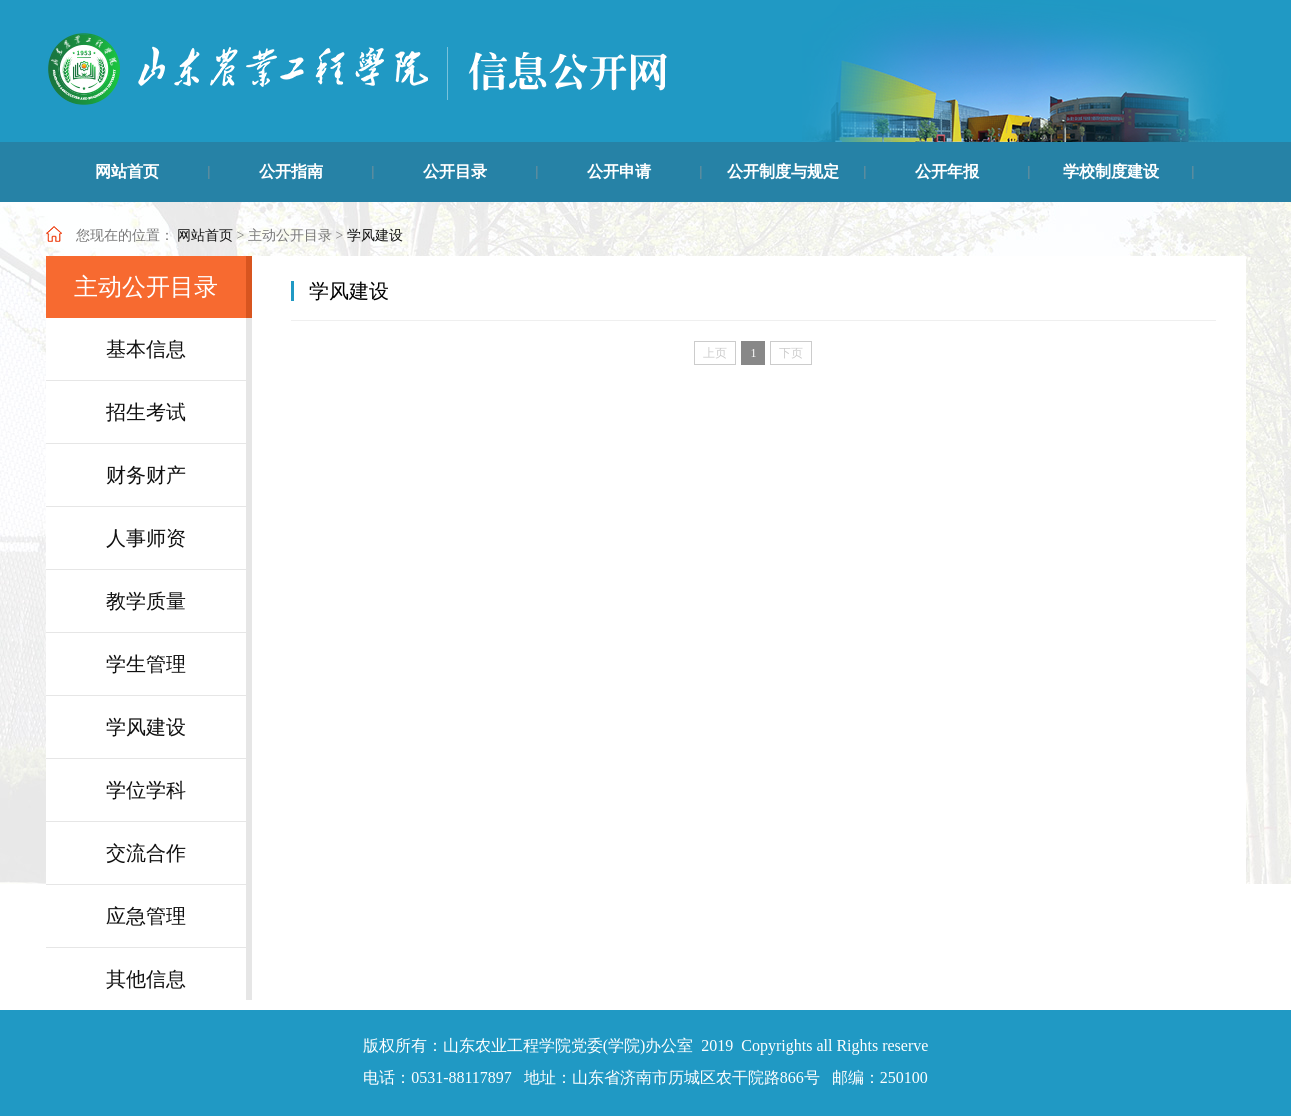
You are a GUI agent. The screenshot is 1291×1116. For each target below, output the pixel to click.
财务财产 (146, 475)
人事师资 (146, 538)
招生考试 (146, 412)
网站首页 (205, 235)
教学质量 (146, 601)
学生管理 (146, 664)
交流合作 (146, 853)
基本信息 (146, 349)
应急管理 (146, 916)
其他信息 (146, 979)
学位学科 (146, 790)
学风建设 (375, 235)
